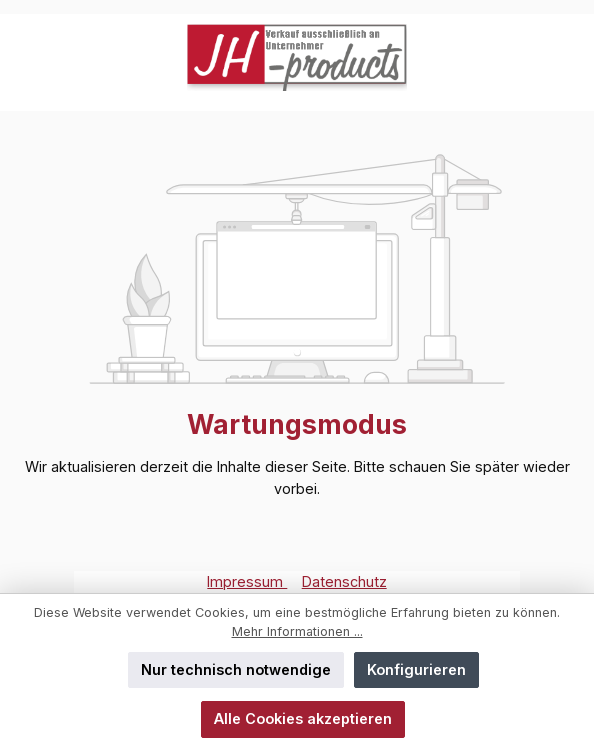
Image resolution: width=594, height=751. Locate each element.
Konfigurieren (416, 669)
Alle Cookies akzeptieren (303, 718)
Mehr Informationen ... (297, 631)
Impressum (247, 581)
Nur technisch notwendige (236, 669)
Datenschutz (344, 581)
